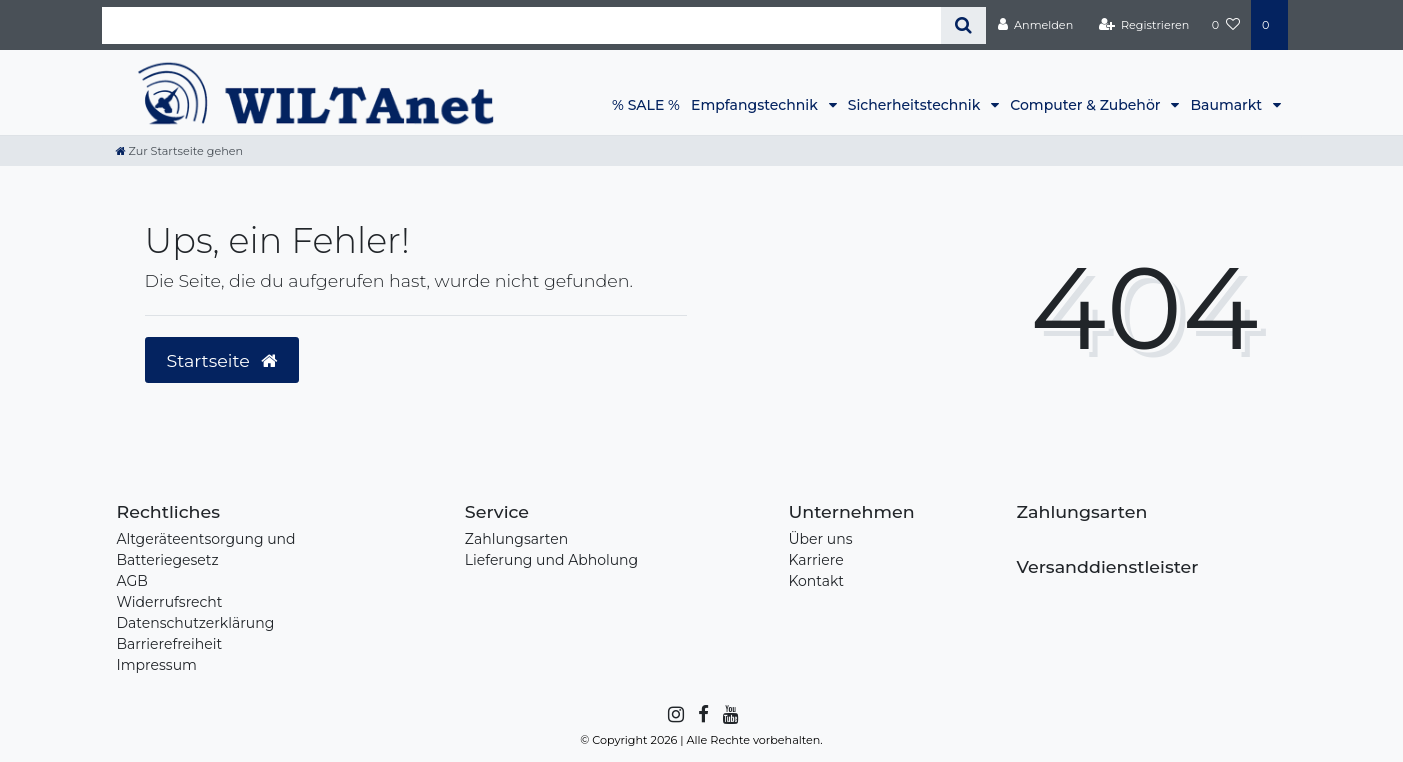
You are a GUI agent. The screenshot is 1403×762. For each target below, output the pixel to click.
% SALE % (646, 105)
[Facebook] (702, 715)
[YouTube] (729, 715)
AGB (132, 581)
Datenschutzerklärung (196, 623)
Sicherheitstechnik (916, 105)
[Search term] (522, 25)
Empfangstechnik (756, 105)
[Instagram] (674, 715)
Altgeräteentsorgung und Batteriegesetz (206, 549)
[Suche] (963, 25)
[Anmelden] (1035, 25)
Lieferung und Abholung (551, 560)
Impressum (157, 665)
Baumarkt (1227, 105)
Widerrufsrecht (170, 602)
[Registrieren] (1143, 25)
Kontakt (816, 581)
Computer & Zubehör (1087, 105)
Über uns (820, 539)
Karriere (815, 560)
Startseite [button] (222, 360)
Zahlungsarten (516, 539)
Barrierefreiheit (170, 644)
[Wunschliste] (1226, 25)
